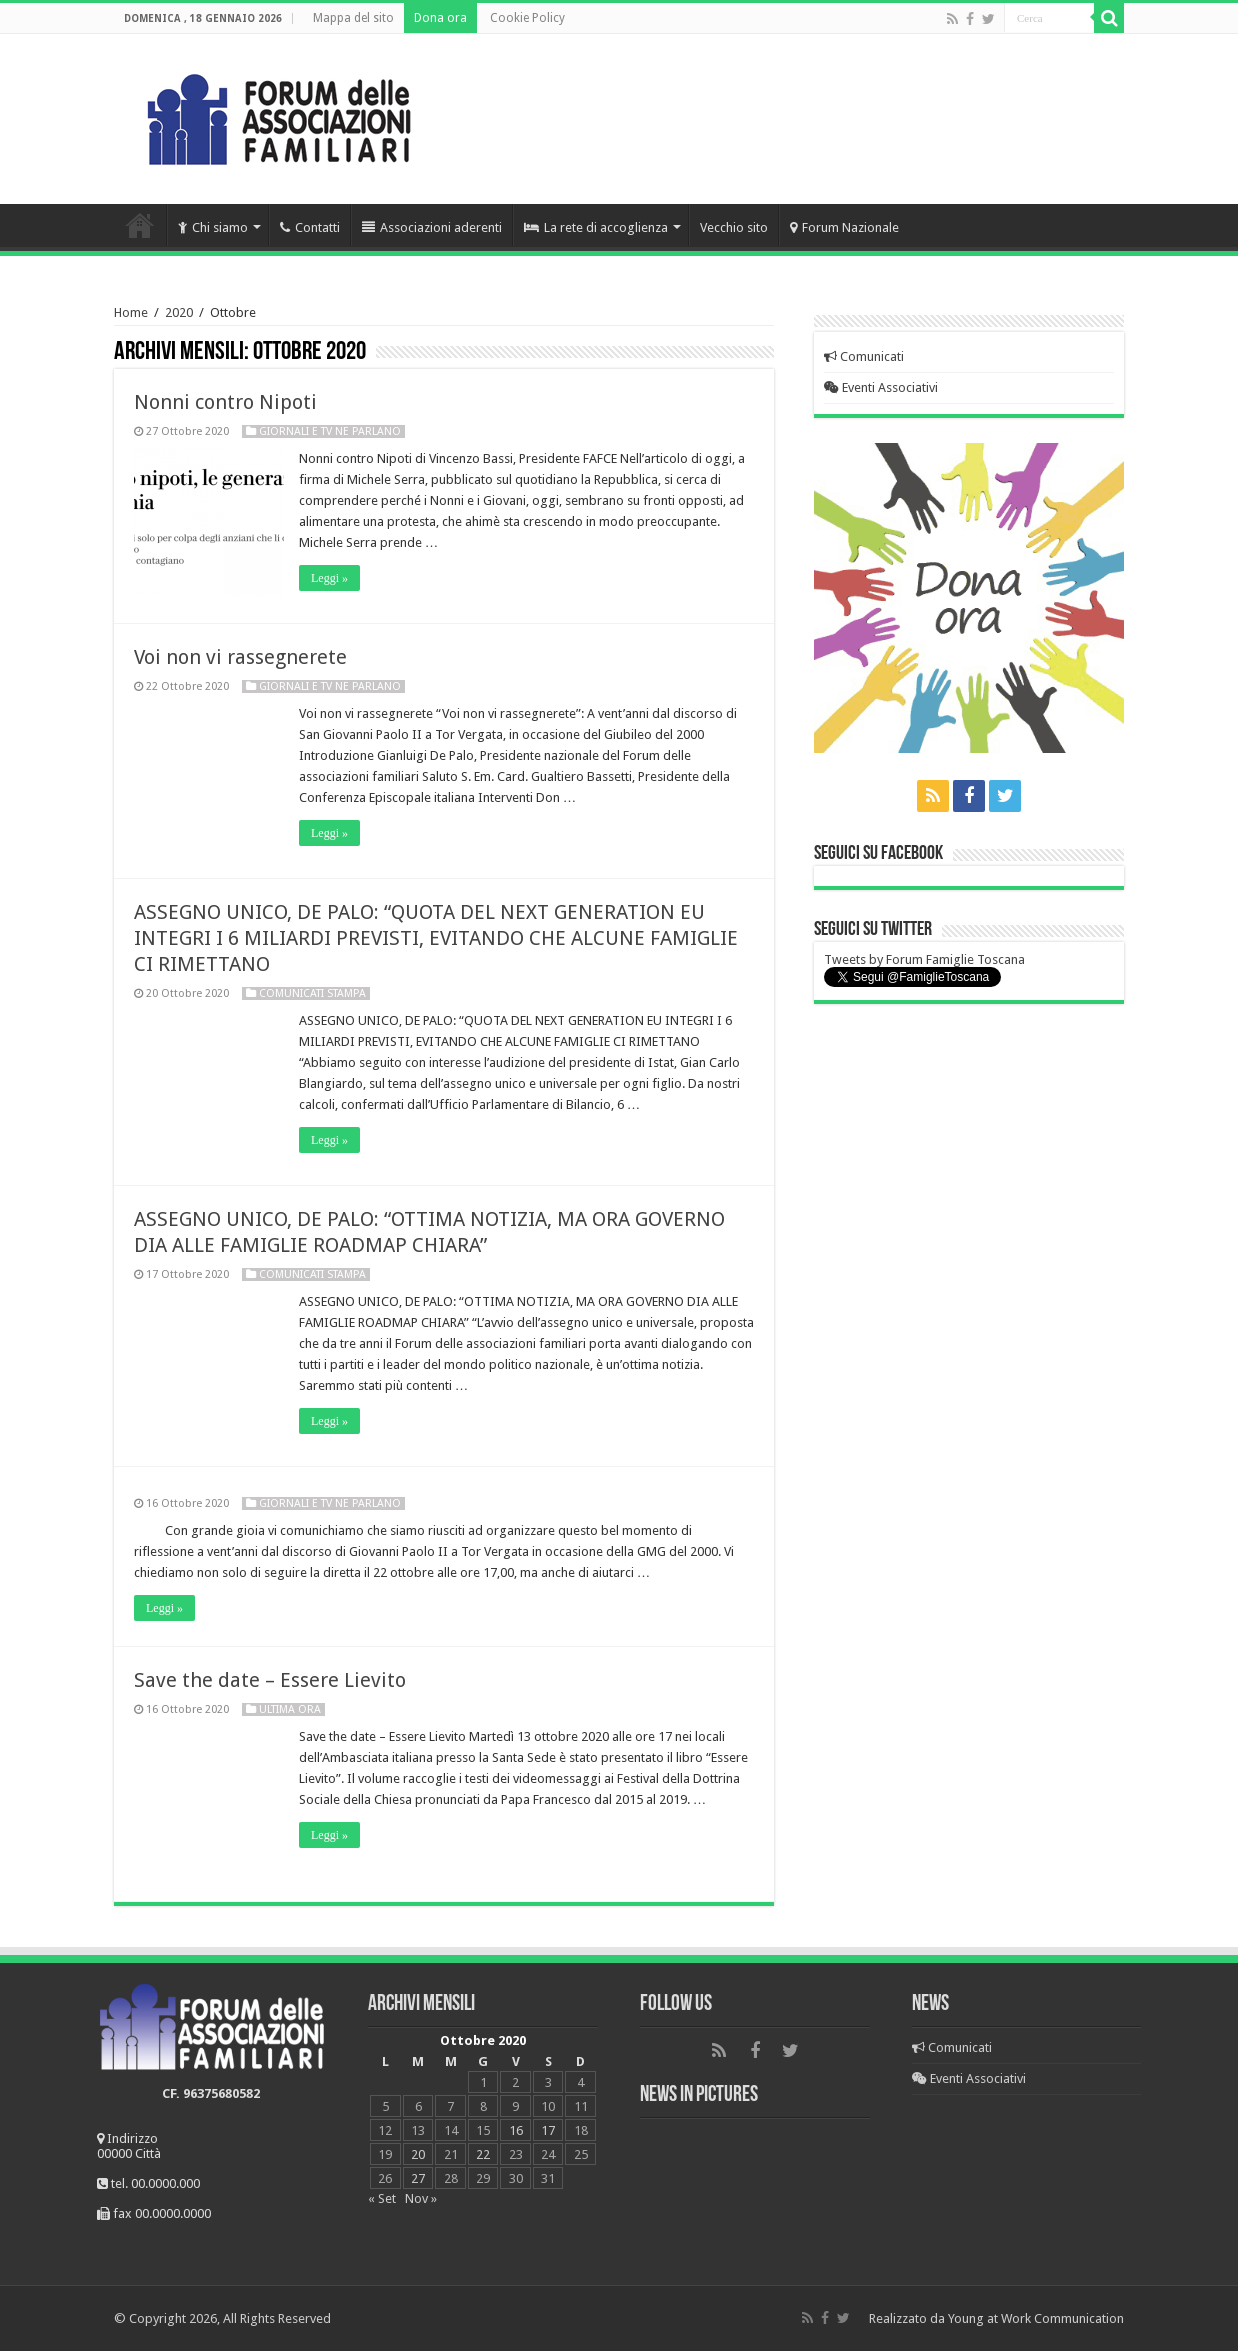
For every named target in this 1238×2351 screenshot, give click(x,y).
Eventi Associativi (881, 387)
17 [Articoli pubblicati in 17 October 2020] (548, 2130)
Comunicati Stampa (312, 993)
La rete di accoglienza (596, 227)
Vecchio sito (734, 227)
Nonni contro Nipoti (225, 402)
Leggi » (329, 578)
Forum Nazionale (844, 227)
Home (140, 225)
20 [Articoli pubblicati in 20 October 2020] (418, 2154)
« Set (382, 2198)
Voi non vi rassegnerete (240, 657)
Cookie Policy (527, 18)
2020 (179, 312)
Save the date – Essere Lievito (270, 1680)
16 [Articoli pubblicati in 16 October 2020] (516, 2130)
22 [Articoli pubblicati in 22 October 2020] (483, 2154)
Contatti (310, 227)
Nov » (421, 2198)
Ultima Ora (290, 1709)
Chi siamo (213, 227)
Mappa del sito (353, 18)
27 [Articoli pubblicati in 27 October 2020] (418, 2178)
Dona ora (440, 18)
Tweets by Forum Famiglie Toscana (924, 959)
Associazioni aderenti (432, 227)
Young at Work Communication (1036, 2318)
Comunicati (864, 356)
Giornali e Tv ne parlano (330, 431)
